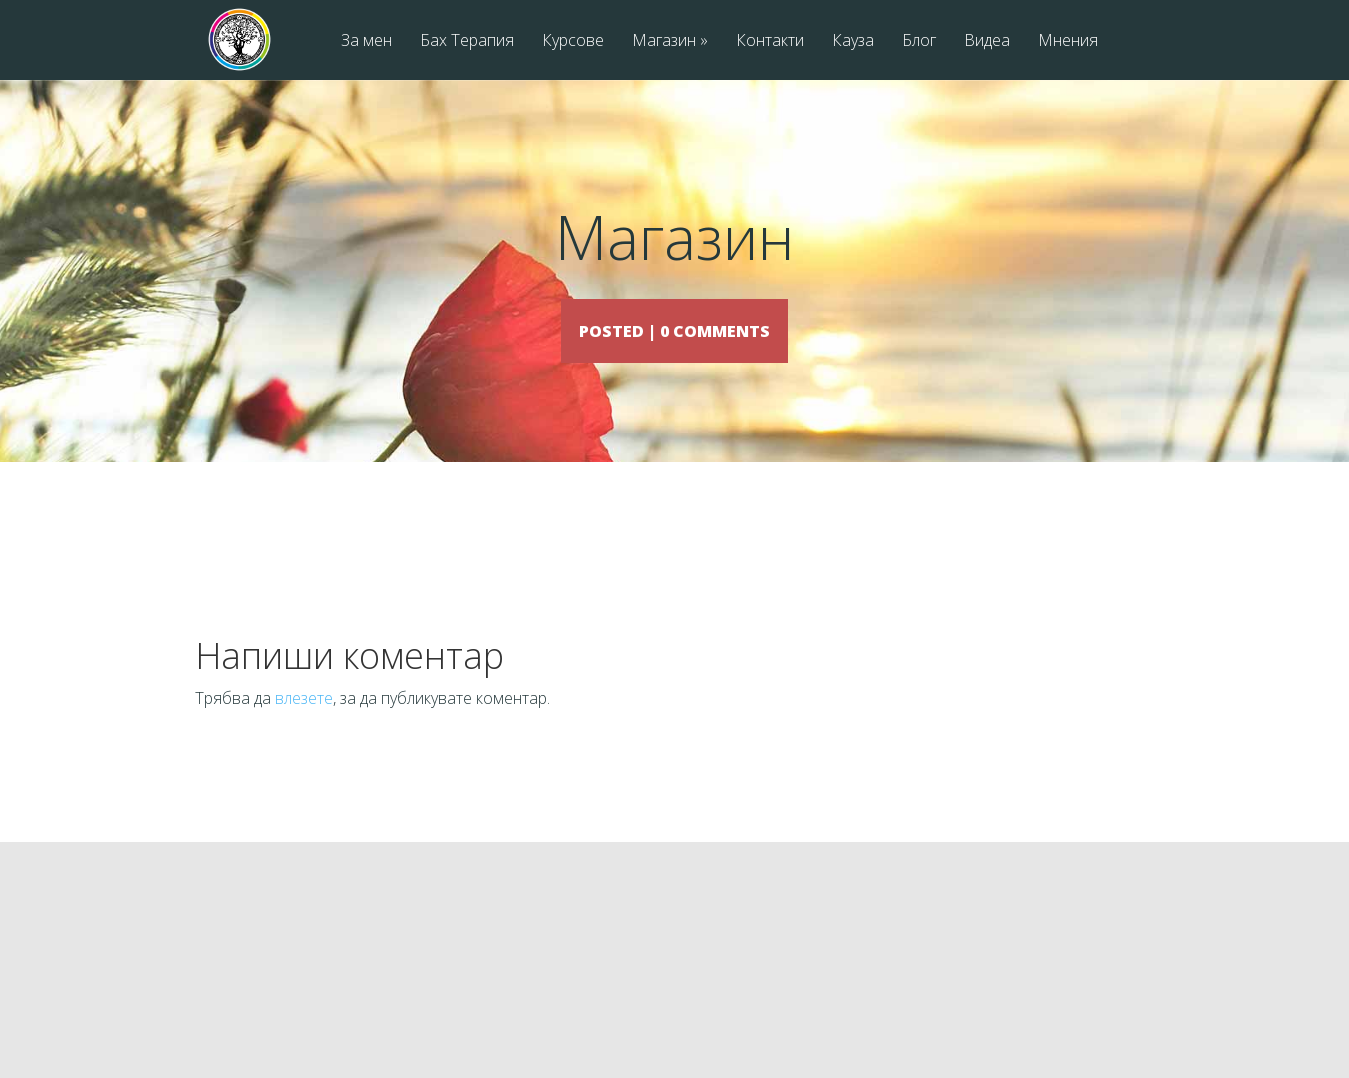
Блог (919, 41)
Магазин (670, 41)
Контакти (770, 41)
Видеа (987, 41)
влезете (304, 727)
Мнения (1068, 41)
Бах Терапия (467, 41)
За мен (366, 41)
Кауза (853, 41)
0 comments (734, 329)
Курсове (573, 41)
